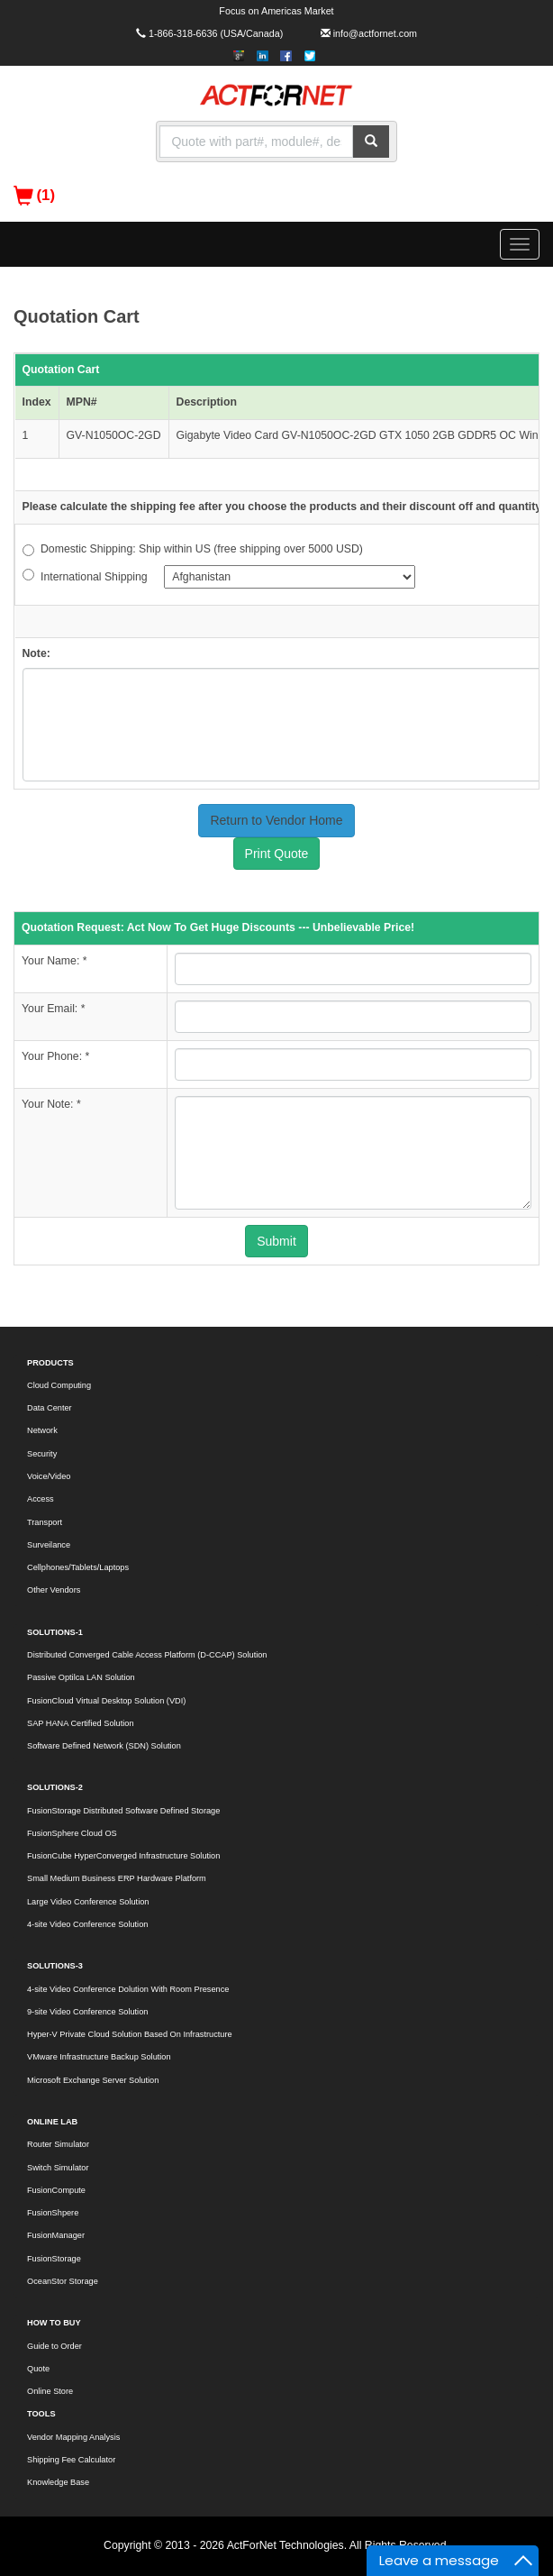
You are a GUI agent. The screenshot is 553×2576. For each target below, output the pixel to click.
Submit (276, 1241)
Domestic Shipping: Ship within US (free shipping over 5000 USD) (193, 549)
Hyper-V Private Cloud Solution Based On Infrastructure (129, 2034)
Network (42, 1430)
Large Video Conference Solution (88, 1901)
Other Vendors (53, 1589)
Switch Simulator (58, 2167)
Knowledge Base (58, 2482)
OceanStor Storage (62, 2281)
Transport (44, 1522)
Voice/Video (48, 1476)
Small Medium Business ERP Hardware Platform (116, 1878)
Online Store (50, 2391)
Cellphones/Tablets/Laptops (78, 1567)
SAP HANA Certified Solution (80, 1723)
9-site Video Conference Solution (87, 2011)
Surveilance (48, 1544)
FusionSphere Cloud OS (72, 1833)
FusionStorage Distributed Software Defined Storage (123, 1810)
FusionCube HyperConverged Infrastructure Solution (123, 1855)
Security (42, 1453)
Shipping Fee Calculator (71, 2459)
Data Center (49, 1407)
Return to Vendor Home (276, 820)
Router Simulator (58, 2144)
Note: (36, 653)
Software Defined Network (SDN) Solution (104, 1745)
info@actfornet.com (375, 33)
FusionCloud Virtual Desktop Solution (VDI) (106, 1700)
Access (40, 1498)
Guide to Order (54, 2346)
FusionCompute (56, 2190)
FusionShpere (52, 2212)
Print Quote (277, 853)
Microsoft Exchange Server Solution (93, 2080)
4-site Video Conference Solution (87, 1924)
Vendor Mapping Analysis (73, 2437)
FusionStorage (54, 2258)
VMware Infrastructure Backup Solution (99, 2056)
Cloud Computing (59, 1385)
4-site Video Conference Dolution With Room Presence (128, 1989)
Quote (38, 2368)
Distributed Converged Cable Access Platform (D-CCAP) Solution (147, 1654)
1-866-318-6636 (183, 33)
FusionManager (56, 2235)
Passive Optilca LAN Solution (81, 1677)
